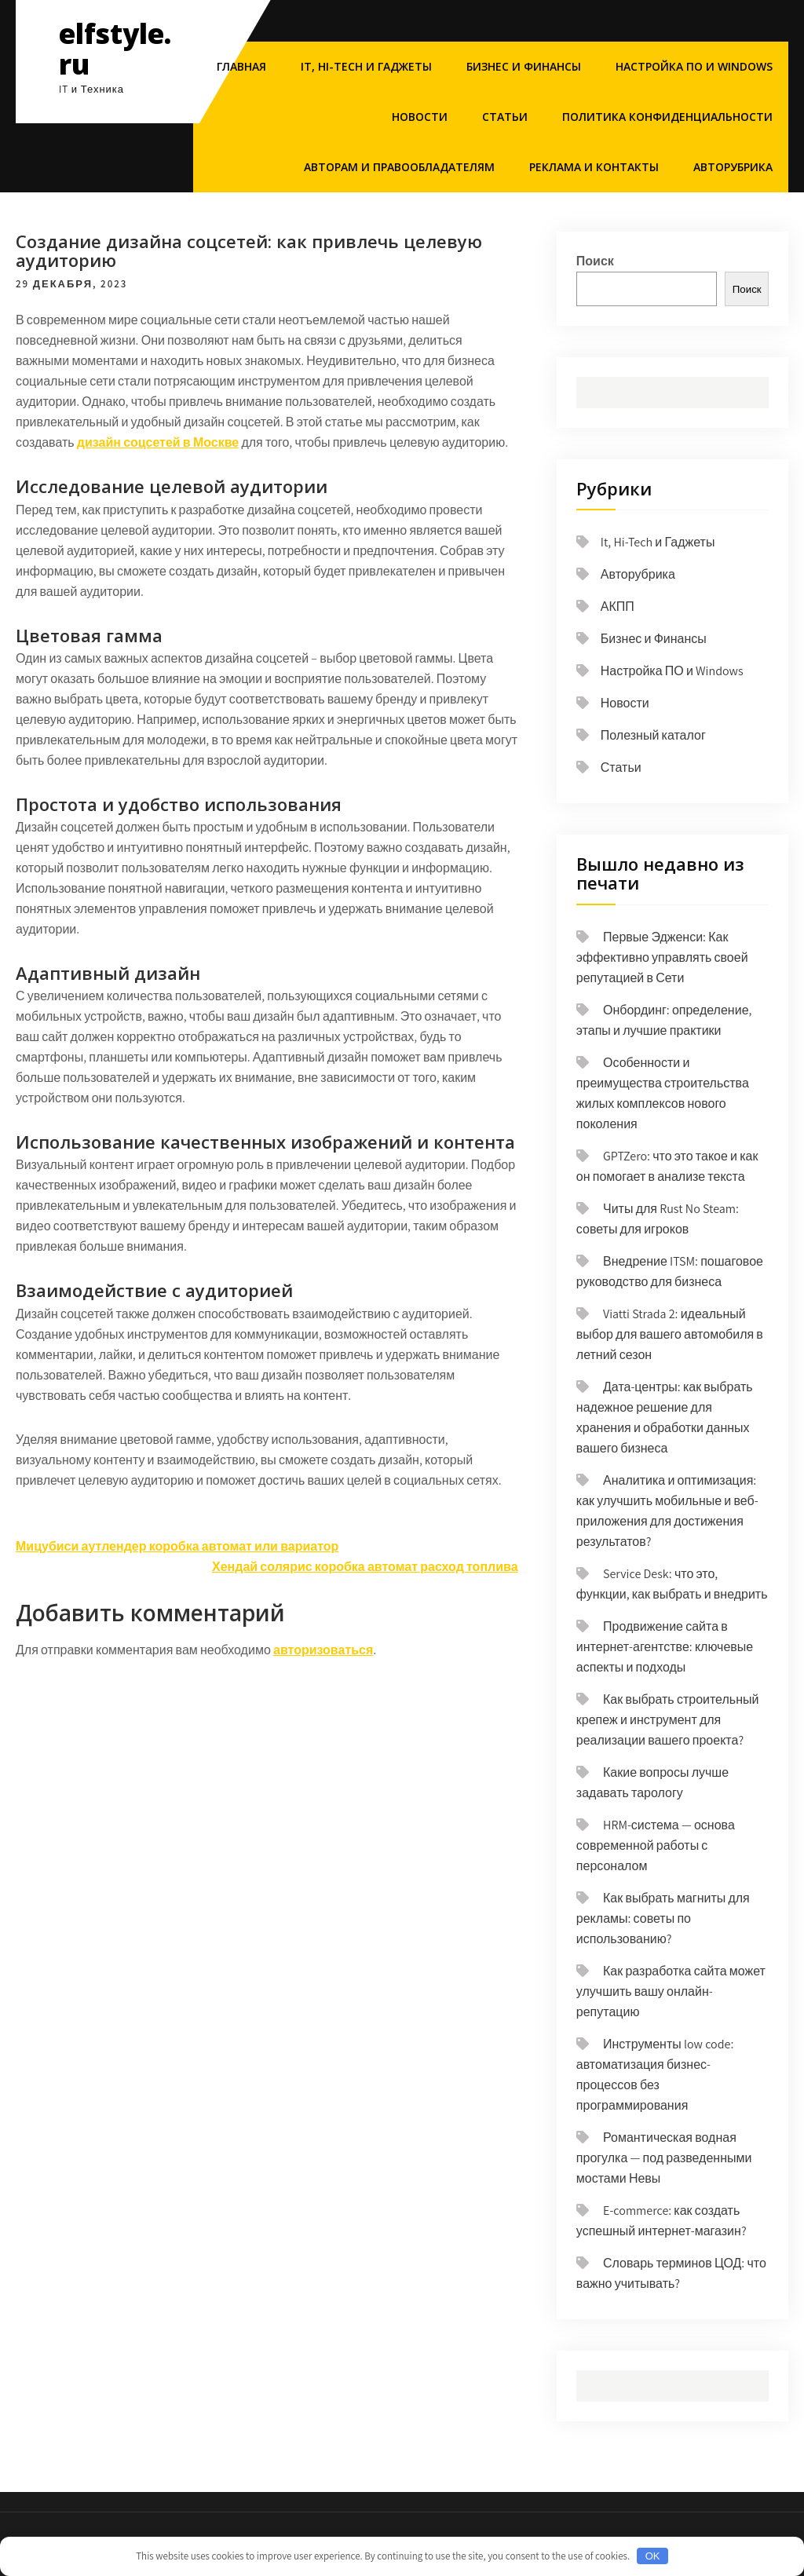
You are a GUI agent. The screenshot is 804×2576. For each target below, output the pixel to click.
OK (652, 2556)
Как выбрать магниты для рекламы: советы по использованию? (663, 1918)
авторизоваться (323, 1650)
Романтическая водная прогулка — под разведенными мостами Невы (664, 2158)
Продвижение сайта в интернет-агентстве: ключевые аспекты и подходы (664, 1646)
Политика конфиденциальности (667, 116)
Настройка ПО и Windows (694, 66)
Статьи (505, 116)
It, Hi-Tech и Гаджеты (366, 66)
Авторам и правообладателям (399, 166)
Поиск (595, 261)
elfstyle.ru (115, 48)
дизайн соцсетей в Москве (158, 442)
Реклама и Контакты (594, 166)
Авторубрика (733, 166)
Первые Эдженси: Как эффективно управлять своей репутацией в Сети (662, 957)
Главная (241, 66)
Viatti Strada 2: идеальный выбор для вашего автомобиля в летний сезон (669, 1334)
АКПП (617, 606)
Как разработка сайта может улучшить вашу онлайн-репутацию (671, 1991)
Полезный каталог (653, 735)
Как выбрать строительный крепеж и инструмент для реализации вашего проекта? (667, 1719)
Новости (420, 116)
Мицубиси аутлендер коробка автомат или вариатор (177, 1546)
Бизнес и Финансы (523, 66)
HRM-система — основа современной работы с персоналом (655, 1845)
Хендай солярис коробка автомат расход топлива (365, 1566)
